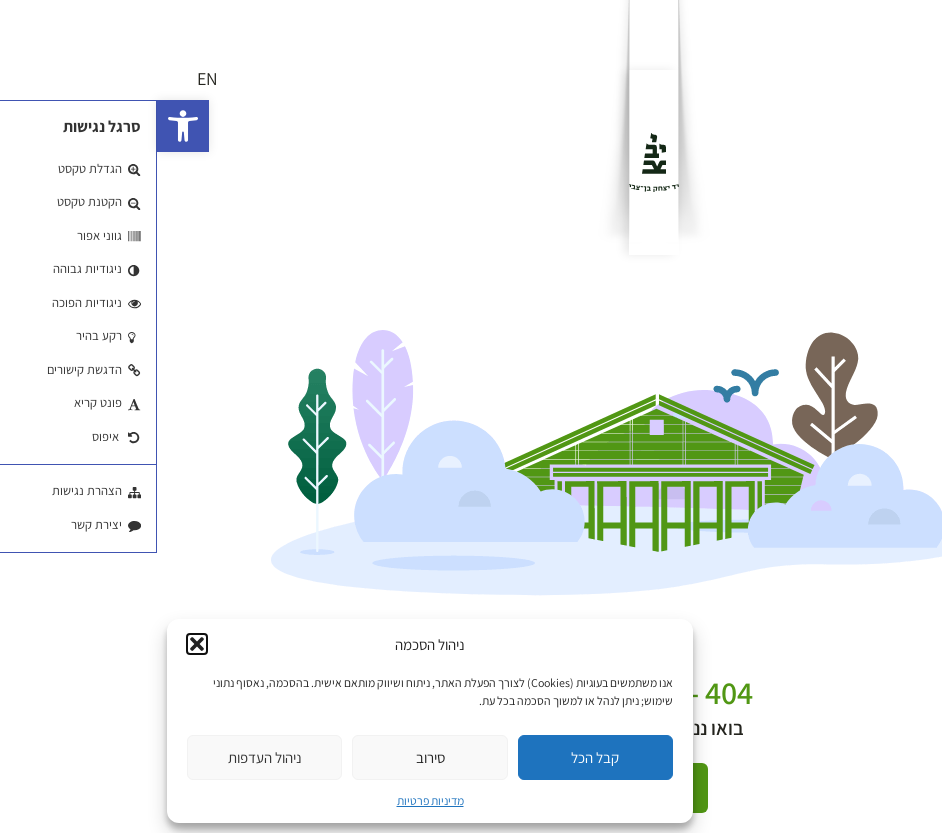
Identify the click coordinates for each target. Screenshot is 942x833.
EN (50, 78)
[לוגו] (497, 162)
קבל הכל (438, 757)
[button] (26, 126)
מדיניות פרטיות (273, 800)
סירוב (273, 757)
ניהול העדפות (108, 757)
